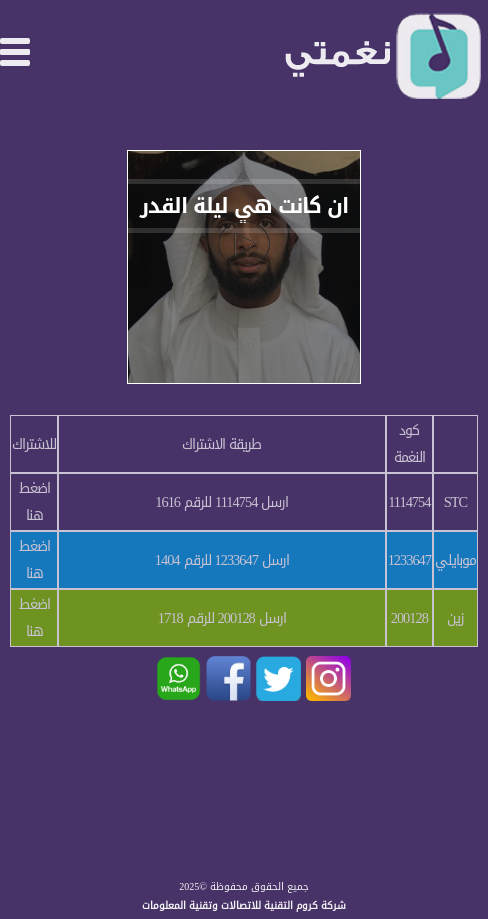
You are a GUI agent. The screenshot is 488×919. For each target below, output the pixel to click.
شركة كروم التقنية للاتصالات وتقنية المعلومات (244, 905)
